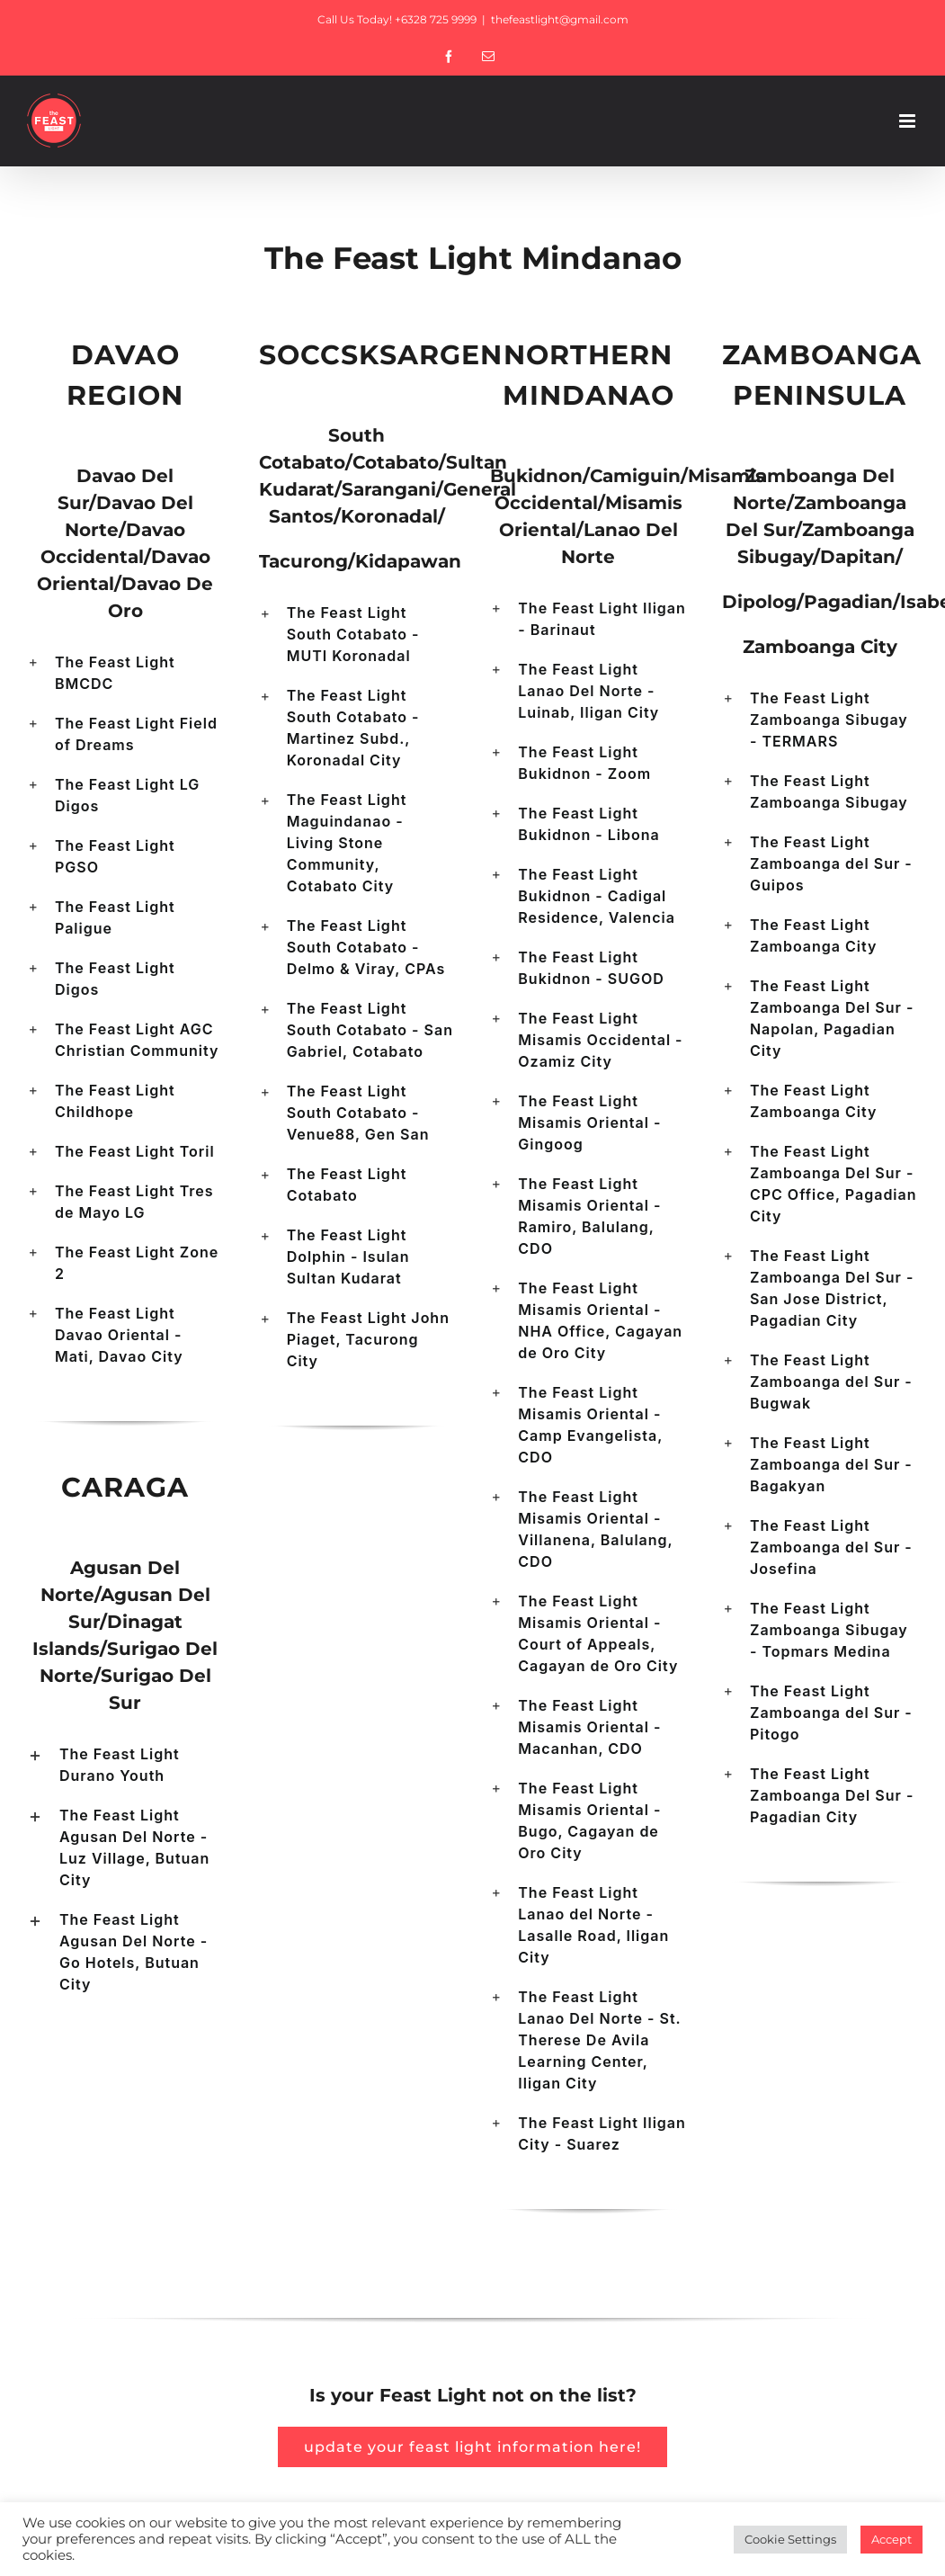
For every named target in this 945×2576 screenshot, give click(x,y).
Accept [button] (891, 2539)
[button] (125, 672)
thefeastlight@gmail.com (560, 19)
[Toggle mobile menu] (908, 121)
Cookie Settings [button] (790, 2539)
